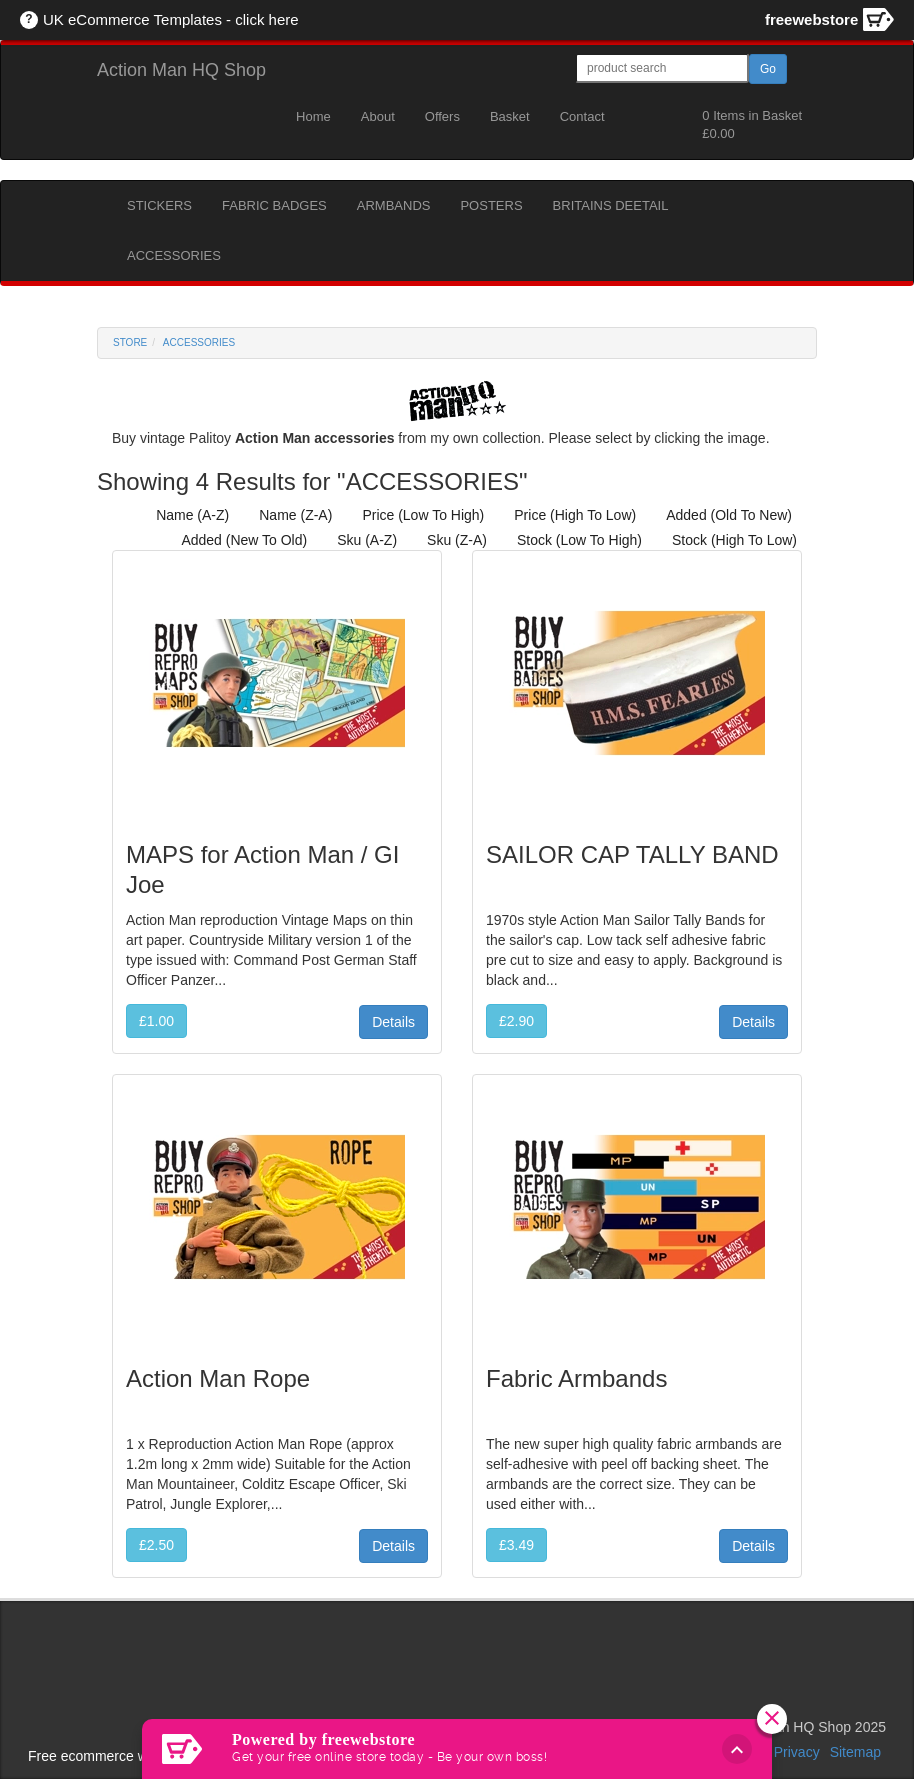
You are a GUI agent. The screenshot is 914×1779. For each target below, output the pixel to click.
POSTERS (491, 205)
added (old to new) (729, 515)
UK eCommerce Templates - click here (171, 19)
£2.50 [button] (156, 1545)
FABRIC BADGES (274, 205)
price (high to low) (575, 515)
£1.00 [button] (156, 1021)
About (378, 116)
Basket (510, 116)
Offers (442, 116)
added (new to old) (244, 540)
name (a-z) (192, 515)
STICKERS (159, 205)
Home (313, 116)
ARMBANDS (394, 205)
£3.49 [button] (516, 1545)
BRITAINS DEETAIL (611, 205)
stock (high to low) (734, 540)
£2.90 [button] (516, 1021)
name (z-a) (295, 515)
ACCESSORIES (174, 255)
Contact (582, 116)
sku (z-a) (457, 540)
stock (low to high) (579, 540)
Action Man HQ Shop (181, 70)
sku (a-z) (367, 540)
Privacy (797, 1752)
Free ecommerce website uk (116, 1756)
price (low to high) (423, 515)
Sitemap (855, 1752)
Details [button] (393, 1022)
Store (130, 342)
